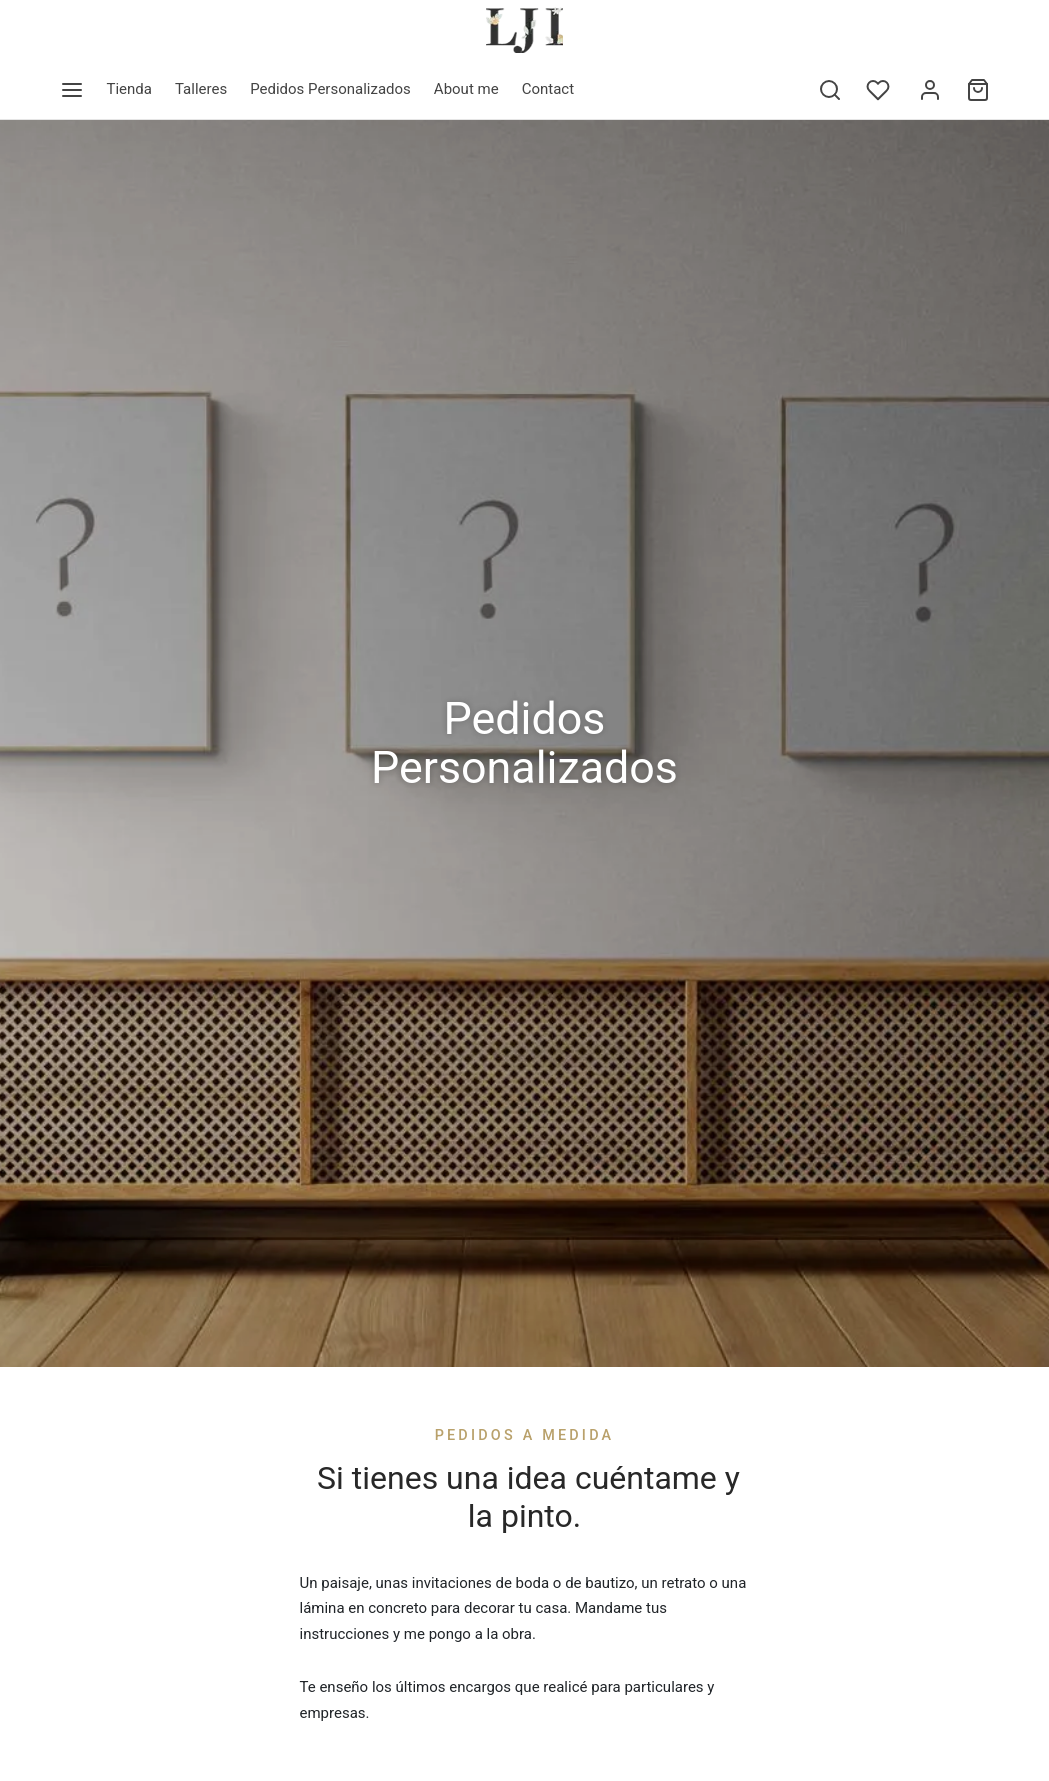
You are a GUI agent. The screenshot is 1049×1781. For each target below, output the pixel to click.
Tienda (129, 89)
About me (466, 89)
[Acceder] (930, 90)
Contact (548, 89)
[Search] (830, 90)
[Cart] (978, 90)
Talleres (201, 89)
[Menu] (72, 90)
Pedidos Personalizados (330, 89)
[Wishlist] (880, 90)
